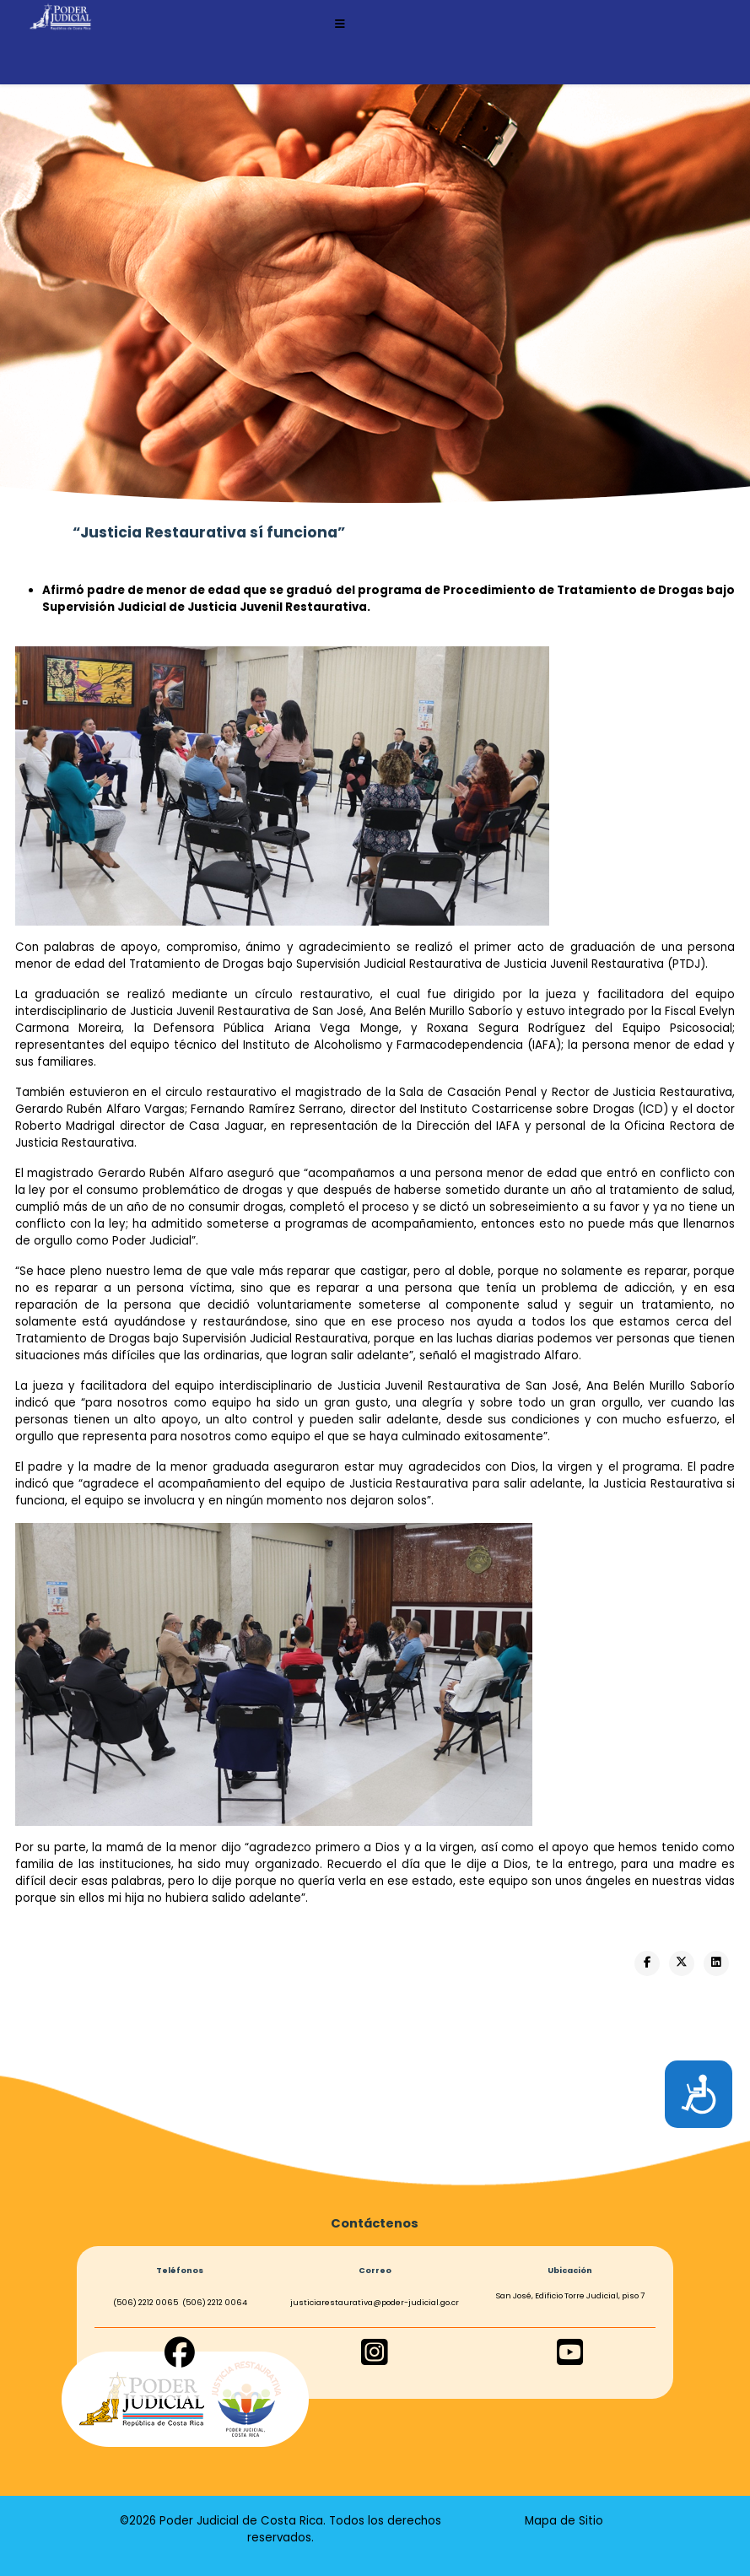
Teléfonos (179, 2270)
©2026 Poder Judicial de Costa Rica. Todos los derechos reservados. (280, 2529)
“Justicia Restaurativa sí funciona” (209, 532)
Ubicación (570, 2270)
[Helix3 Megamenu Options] (340, 24)
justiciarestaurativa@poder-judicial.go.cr (374, 2302)
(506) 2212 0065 (145, 2302)
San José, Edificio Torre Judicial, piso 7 (570, 2295)
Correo (375, 2270)
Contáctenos (374, 2223)
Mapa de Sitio (564, 2521)
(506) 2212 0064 (214, 2302)
